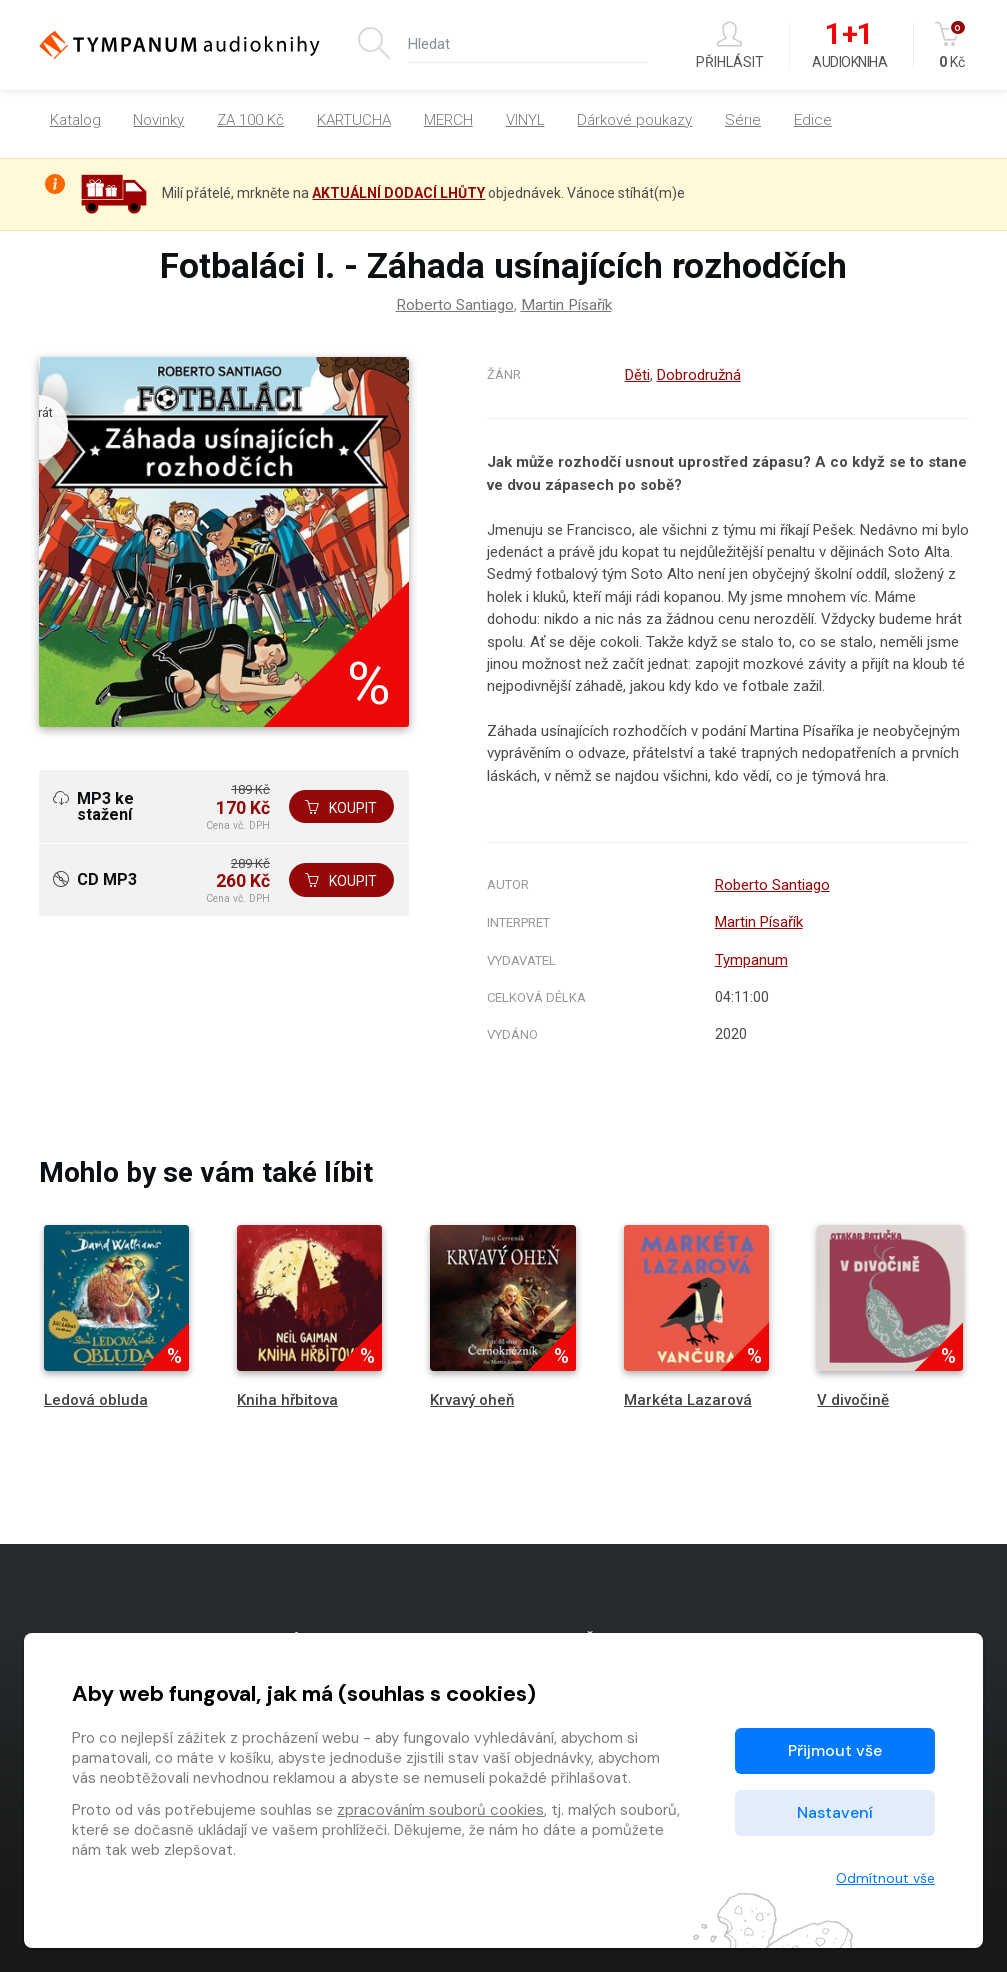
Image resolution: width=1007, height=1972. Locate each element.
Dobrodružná (697, 375)
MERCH (448, 120)
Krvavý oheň (472, 1396)
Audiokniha (849, 46)
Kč (951, 45)
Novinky (158, 120)
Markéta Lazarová (688, 1396)
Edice (813, 120)
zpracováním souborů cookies (440, 1810)
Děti (635, 375)
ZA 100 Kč (250, 120)
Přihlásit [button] (730, 45)
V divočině (853, 1396)
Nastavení (835, 1812)
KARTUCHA (354, 120)
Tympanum (748, 957)
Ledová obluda (96, 1396)
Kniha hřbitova (287, 1396)
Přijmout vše (835, 1750)
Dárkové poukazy (634, 120)
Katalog (75, 120)
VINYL (525, 120)
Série (743, 120)
